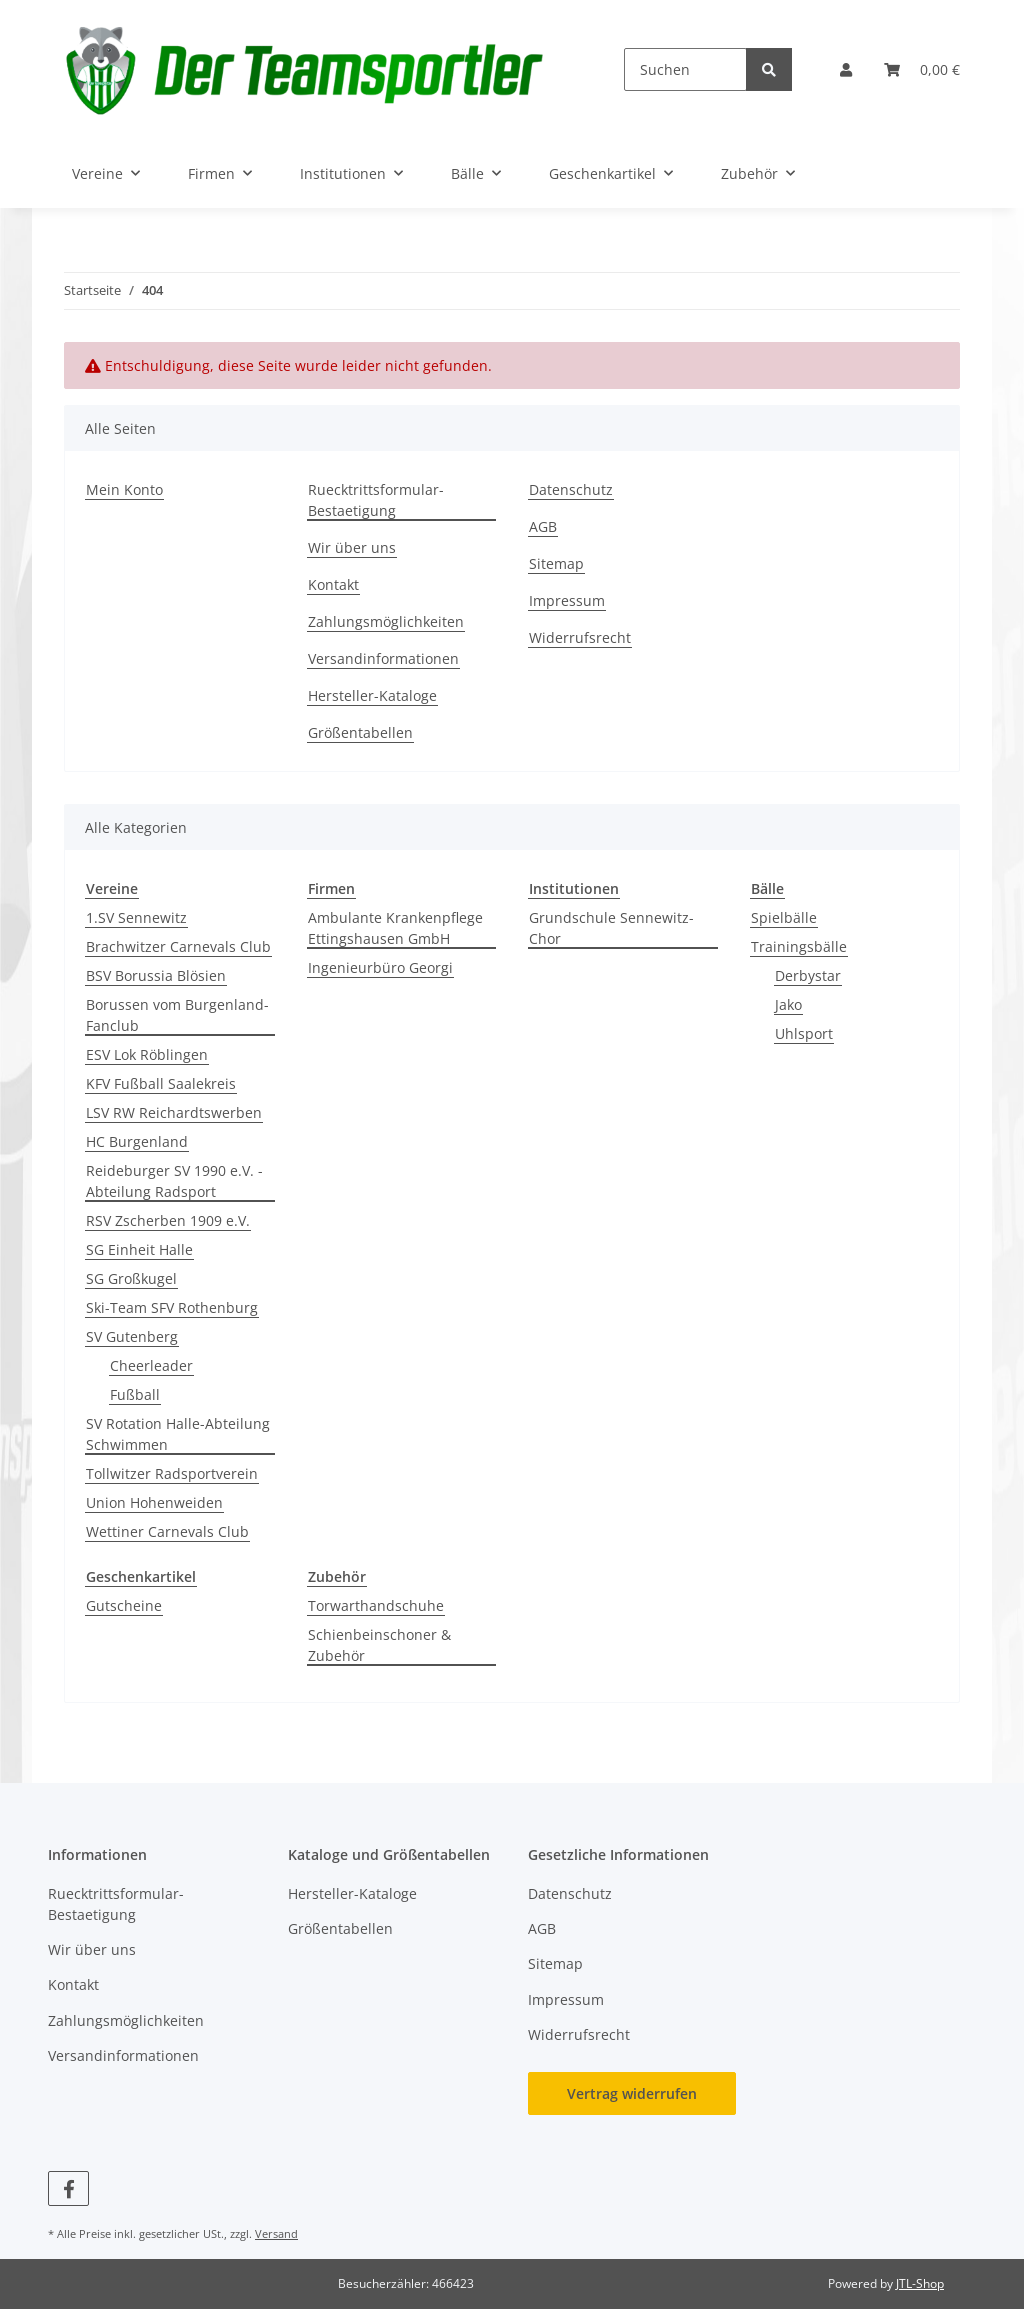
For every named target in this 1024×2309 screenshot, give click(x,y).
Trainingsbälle (799, 946)
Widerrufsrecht (580, 637)
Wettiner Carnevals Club (167, 1531)
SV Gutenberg (132, 1336)
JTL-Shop (920, 2283)
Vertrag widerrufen (632, 2093)
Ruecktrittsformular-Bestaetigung (376, 500)
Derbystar (808, 975)
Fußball (135, 1394)
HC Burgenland (137, 1141)
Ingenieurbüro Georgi (380, 967)
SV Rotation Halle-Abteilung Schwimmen (178, 1434)
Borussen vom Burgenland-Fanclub (177, 1015)
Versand (276, 2233)
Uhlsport (804, 1033)
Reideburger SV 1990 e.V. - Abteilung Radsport (174, 1181)
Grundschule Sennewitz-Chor (611, 928)
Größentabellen (360, 732)
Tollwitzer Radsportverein (172, 1473)
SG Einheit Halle (139, 1249)
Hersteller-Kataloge (372, 695)
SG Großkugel (131, 1278)
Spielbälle (784, 917)
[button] (846, 69)
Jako (788, 1004)
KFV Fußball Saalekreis (161, 1083)
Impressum (567, 600)
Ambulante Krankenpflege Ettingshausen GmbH (395, 928)
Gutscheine (124, 1605)
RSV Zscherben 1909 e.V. (168, 1220)
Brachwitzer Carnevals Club (178, 946)
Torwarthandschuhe (376, 1605)
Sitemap (556, 563)
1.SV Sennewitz (136, 917)
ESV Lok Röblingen (147, 1054)
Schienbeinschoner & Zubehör (379, 1645)
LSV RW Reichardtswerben (174, 1112)
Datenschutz (571, 489)
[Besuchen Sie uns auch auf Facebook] (68, 2188)
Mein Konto (124, 489)
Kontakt (333, 584)
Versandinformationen (383, 658)
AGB (543, 526)
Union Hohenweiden (154, 1502)
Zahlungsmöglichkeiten (386, 621)
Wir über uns (352, 547)
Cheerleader (151, 1365)
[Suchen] (685, 69)
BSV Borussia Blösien (156, 975)
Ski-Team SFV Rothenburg (172, 1307)
